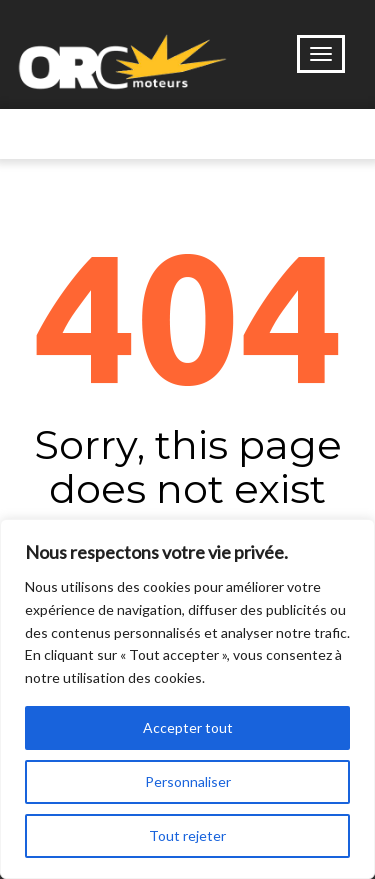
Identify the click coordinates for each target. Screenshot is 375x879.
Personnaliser (188, 781)
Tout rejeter (187, 835)
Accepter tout (188, 727)
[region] (187, 699)
